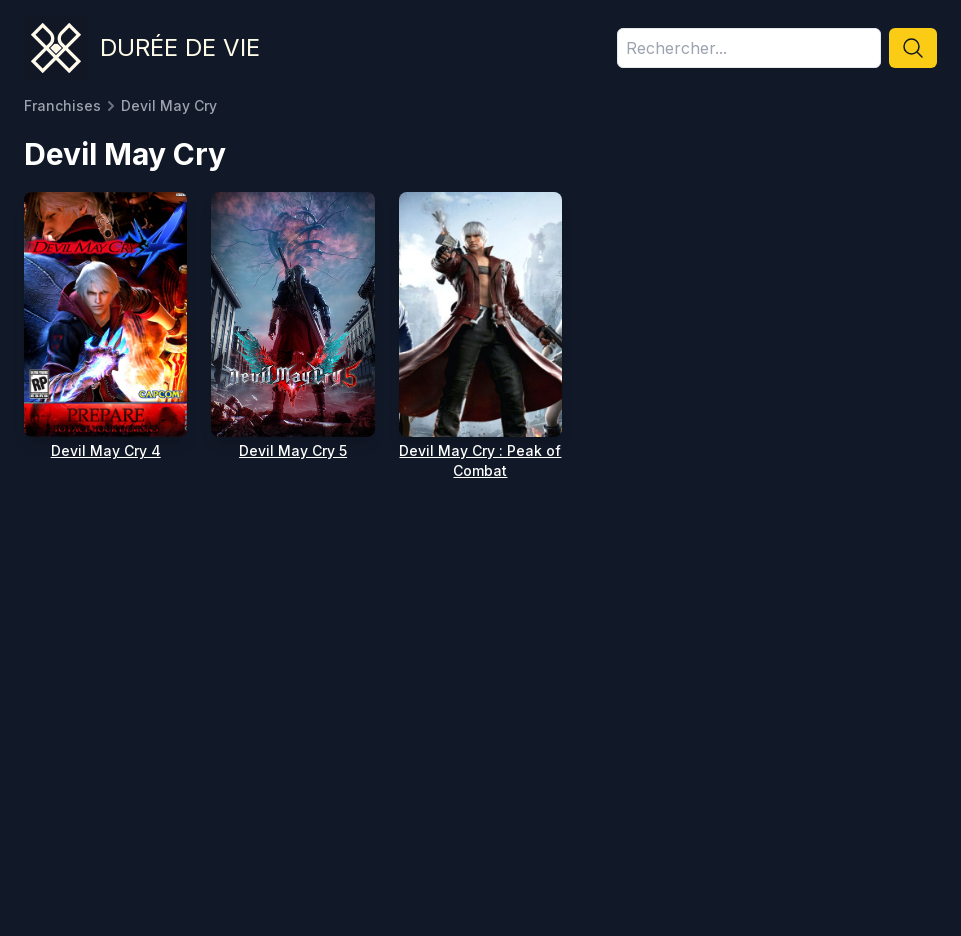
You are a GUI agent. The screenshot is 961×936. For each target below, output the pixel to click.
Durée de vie (180, 47)
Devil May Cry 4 (106, 450)
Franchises (62, 105)
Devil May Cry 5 (293, 450)
